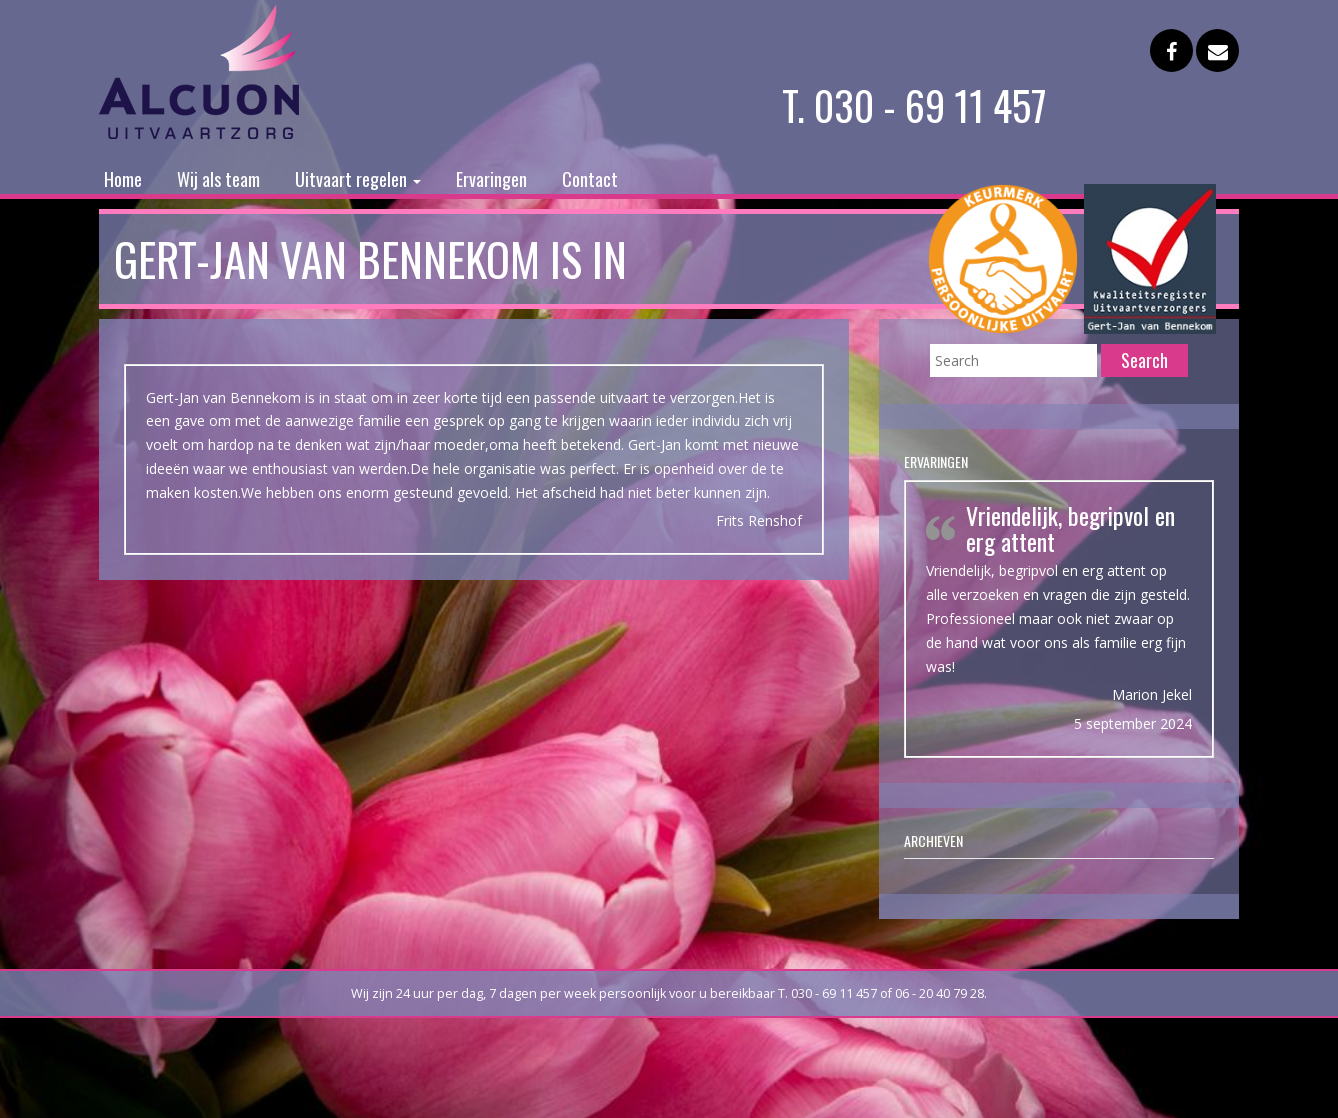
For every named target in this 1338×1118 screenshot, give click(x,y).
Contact (590, 179)
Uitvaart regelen (358, 179)
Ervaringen (491, 179)
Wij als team (218, 179)
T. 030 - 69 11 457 (914, 105)
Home (123, 179)
